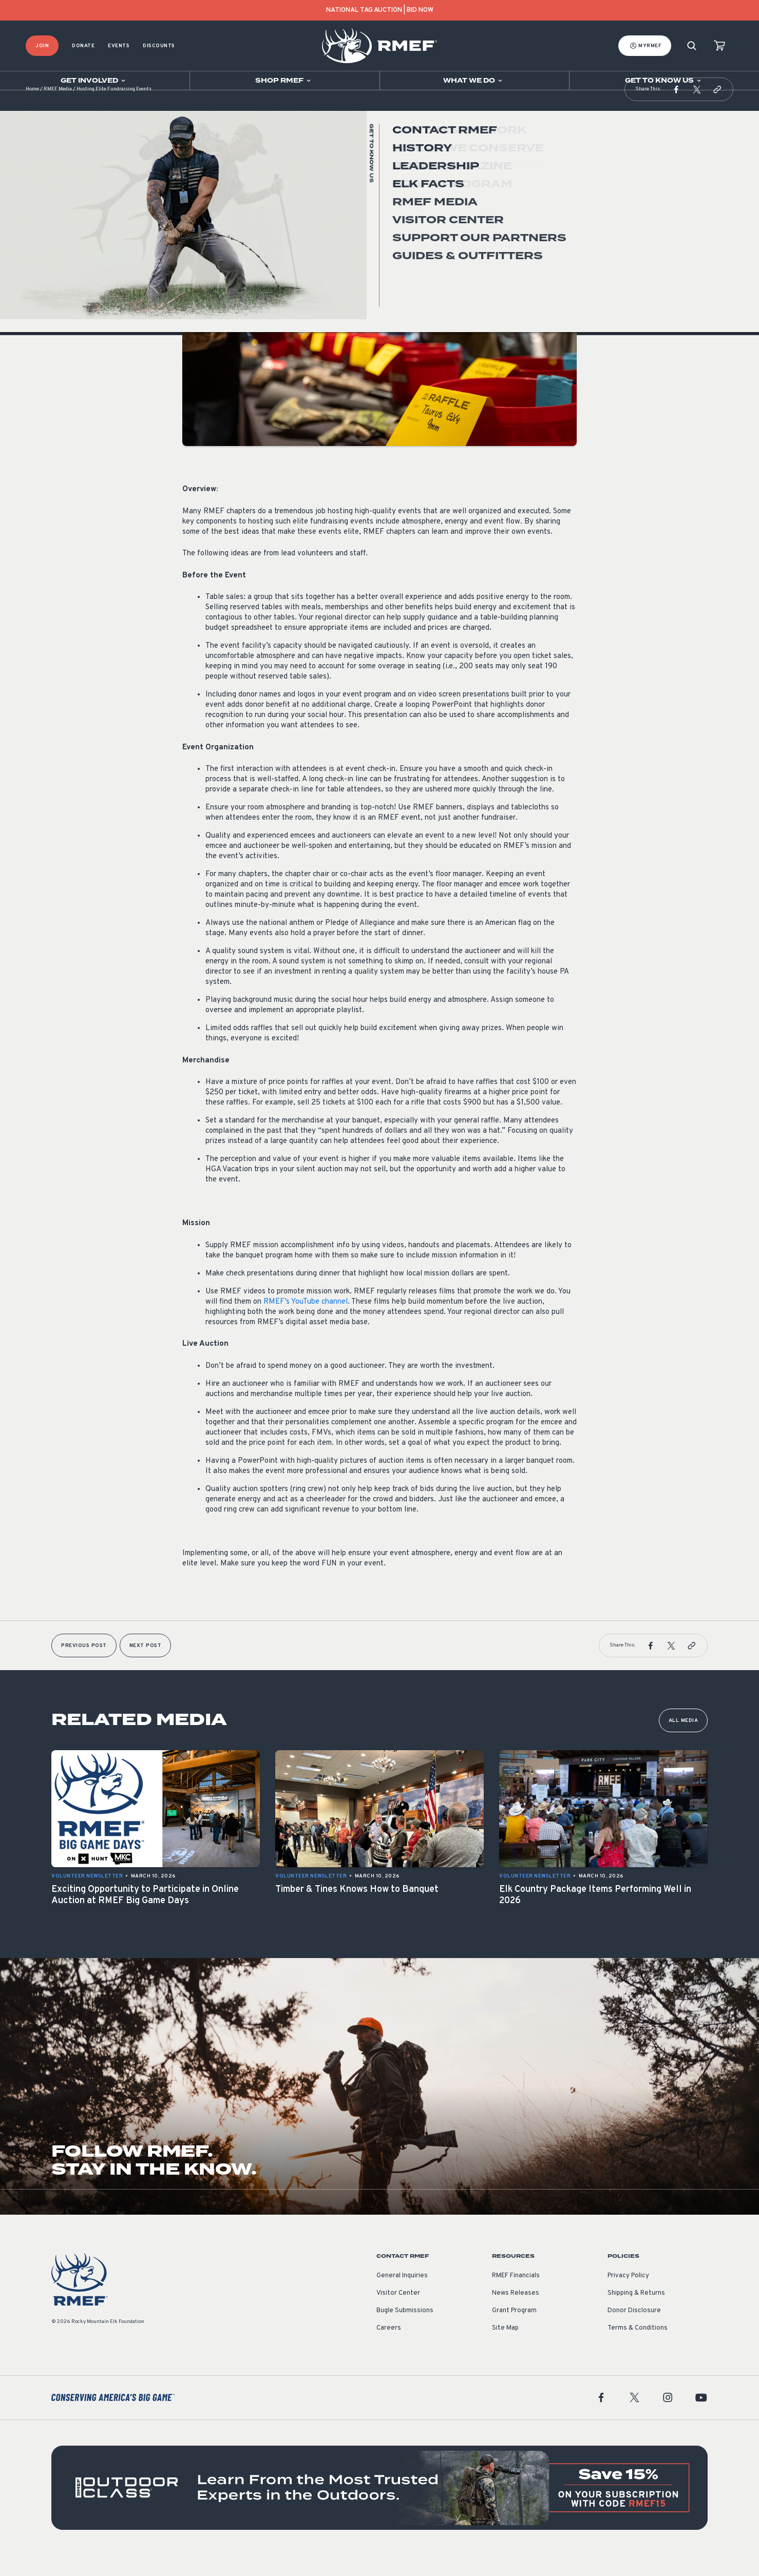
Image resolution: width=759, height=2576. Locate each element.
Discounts (159, 46)
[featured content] (379, 2508)
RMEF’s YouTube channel (305, 1322)
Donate (83, 46)
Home (32, 110)
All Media (683, 1741)
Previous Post (84, 1666)
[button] (676, 110)
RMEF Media (58, 110)
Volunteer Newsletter (218, 214)
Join (42, 46)
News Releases (515, 2314)
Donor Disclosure (634, 2331)
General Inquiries (402, 2296)
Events (118, 46)
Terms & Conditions (638, 2349)
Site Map (505, 2349)
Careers (388, 2349)
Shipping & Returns (636, 2314)
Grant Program (514, 2331)
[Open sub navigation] (94, 80)
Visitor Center (398, 2314)
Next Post (145, 1666)
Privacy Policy (628, 2296)
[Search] (692, 45)
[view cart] (719, 45)
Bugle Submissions (404, 2331)
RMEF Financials (516, 2296)
